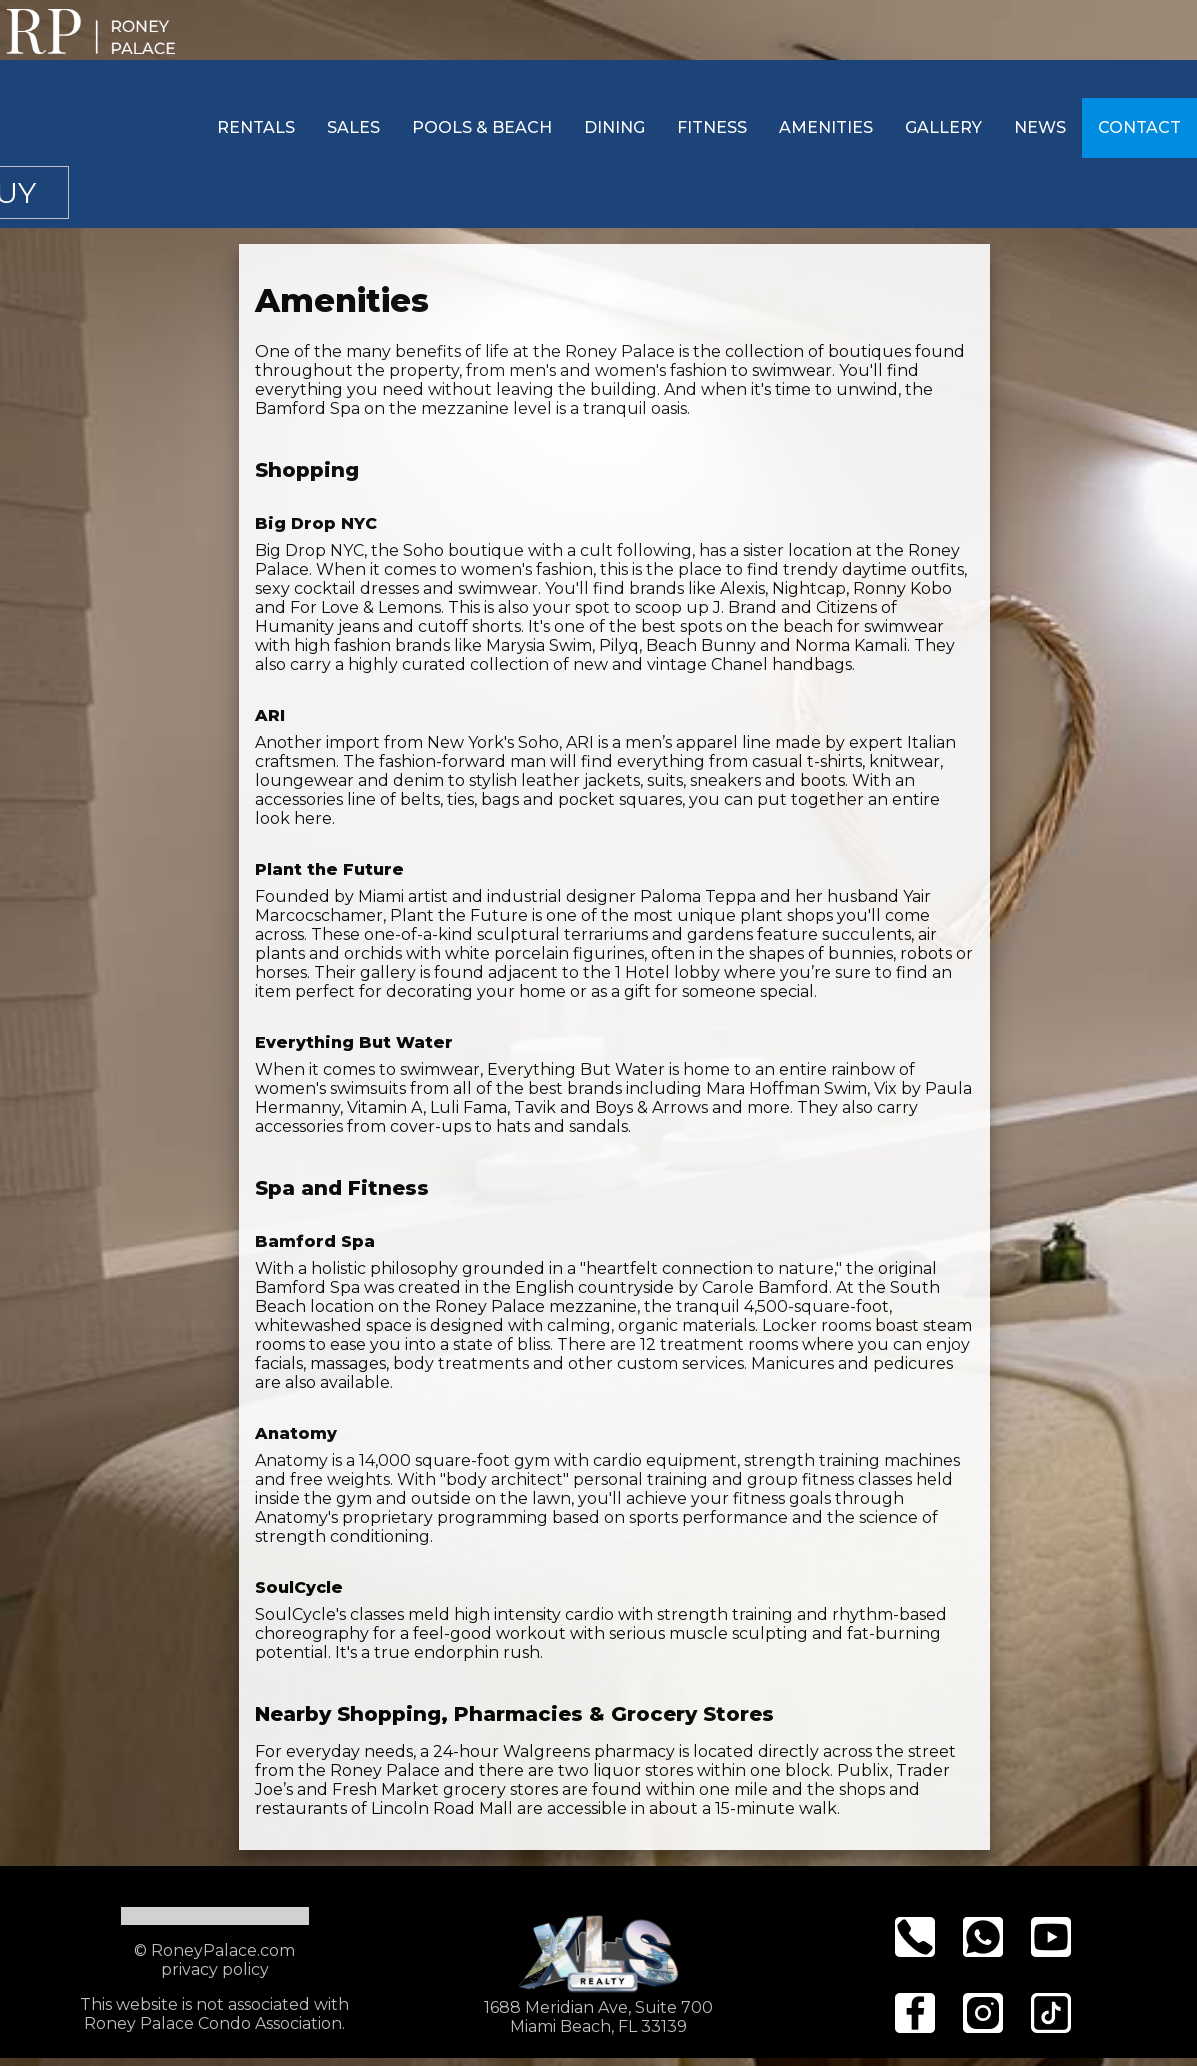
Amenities (826, 127)
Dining (614, 127)
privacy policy (215, 1969)
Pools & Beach (482, 127)
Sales (353, 127)
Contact (1139, 127)
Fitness (712, 127)
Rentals (256, 127)
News (1040, 127)
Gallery (943, 127)
